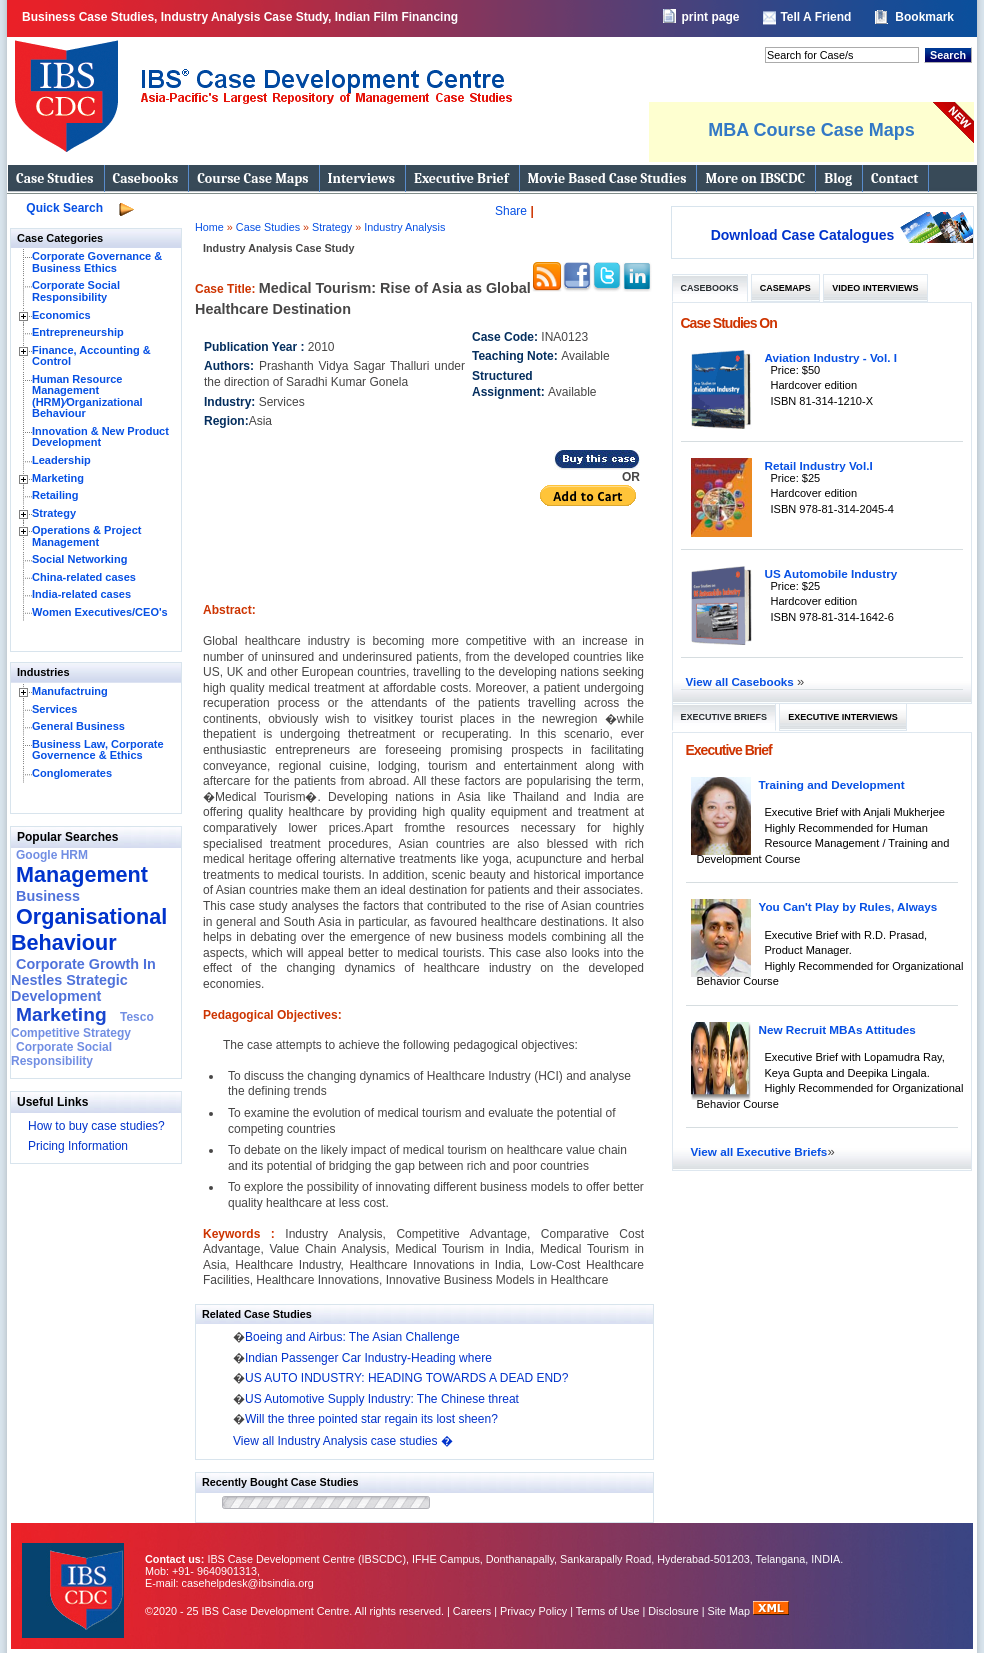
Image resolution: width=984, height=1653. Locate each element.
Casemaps (785, 288)
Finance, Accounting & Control (91, 356)
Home (209, 227)
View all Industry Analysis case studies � (343, 1441)
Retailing (55, 495)
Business (48, 896)
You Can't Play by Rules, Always (848, 906)
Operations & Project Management (86, 536)
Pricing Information (78, 1146)
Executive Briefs (724, 717)
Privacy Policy (533, 1611)
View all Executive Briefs (759, 1151)
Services (54, 709)
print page (710, 17)
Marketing (58, 478)
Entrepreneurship (78, 332)
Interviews (361, 178)
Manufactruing (70, 691)
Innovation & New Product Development (100, 437)
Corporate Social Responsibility (76, 291)
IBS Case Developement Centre (75, 1577)
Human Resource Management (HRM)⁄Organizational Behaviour (87, 396)
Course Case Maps (252, 178)
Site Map (731, 1611)
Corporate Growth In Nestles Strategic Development (83, 980)
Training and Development (832, 784)
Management (82, 874)
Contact (894, 178)
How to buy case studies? (96, 1126)
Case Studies (55, 178)
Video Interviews (875, 288)
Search (948, 55)
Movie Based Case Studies (607, 178)
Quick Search (64, 208)
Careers (472, 1611)
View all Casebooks (742, 681)
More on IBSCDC (755, 178)
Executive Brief (461, 178)
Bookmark (924, 17)
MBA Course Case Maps (811, 130)
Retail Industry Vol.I (819, 465)
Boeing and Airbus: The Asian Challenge (352, 1337)
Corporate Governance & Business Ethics (97, 262)
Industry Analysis (404, 227)
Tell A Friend (815, 17)
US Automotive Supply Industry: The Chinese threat (382, 1399)
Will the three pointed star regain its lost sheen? (371, 1419)
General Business (78, 726)
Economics (61, 315)
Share (511, 211)
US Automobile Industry (831, 573)
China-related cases (84, 577)
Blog (838, 178)
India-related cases (81, 594)
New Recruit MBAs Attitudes (837, 1029)
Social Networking (79, 559)
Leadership (61, 460)
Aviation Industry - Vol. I (831, 357)
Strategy (54, 513)
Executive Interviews (842, 717)
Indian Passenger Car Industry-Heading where (368, 1358)
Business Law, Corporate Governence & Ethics (98, 750)
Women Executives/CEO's (100, 612)
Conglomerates (72, 773)
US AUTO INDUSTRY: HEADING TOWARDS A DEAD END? (406, 1378)
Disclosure (673, 1611)
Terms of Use (608, 1611)
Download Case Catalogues (803, 235)
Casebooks (146, 178)
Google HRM (52, 855)
